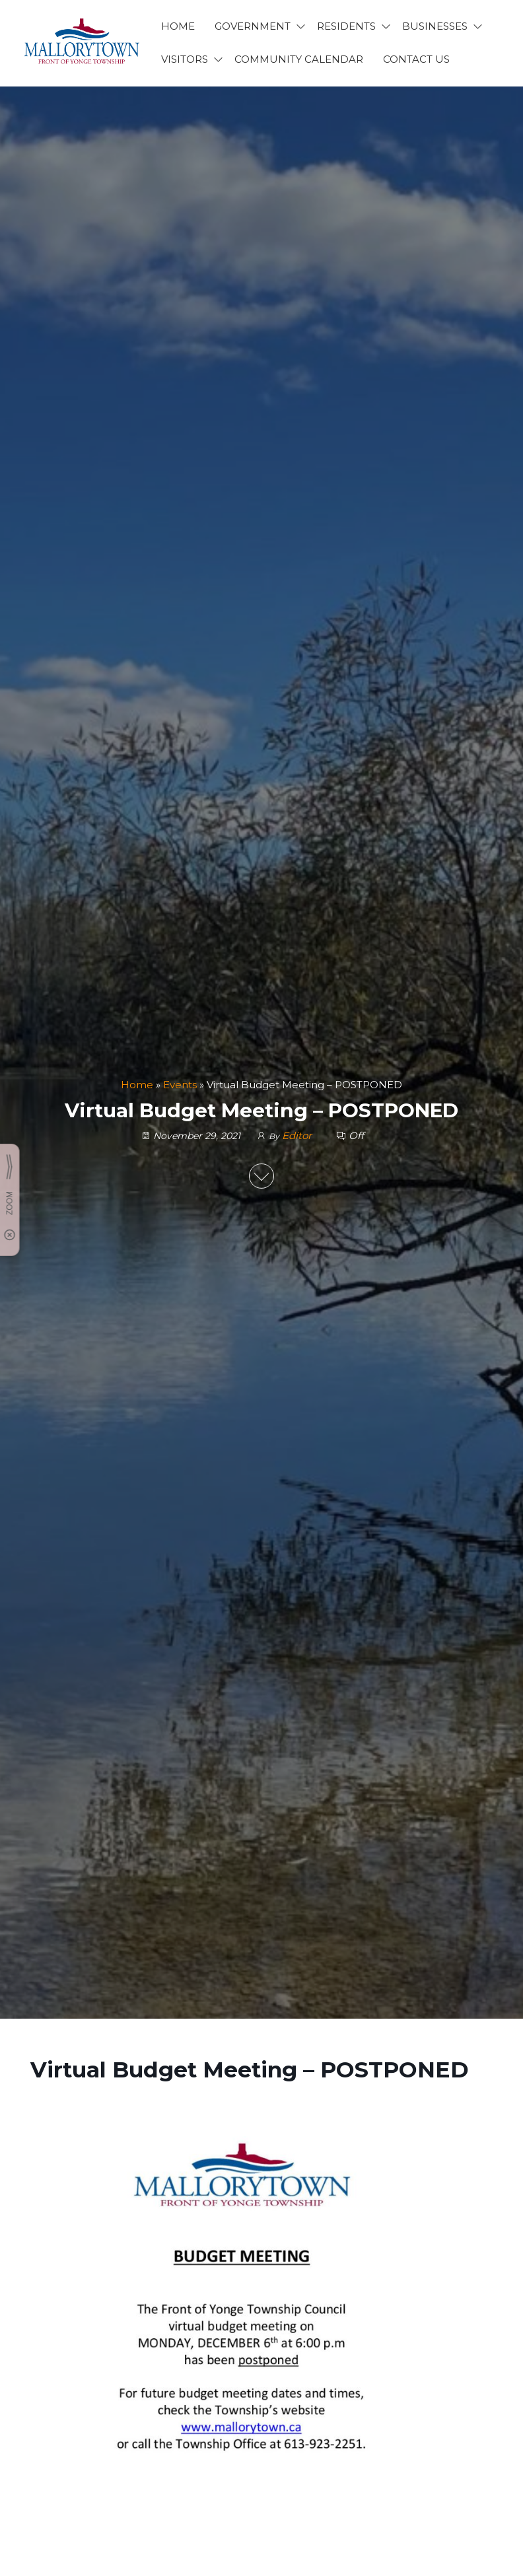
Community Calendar (298, 59)
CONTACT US (416, 59)
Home (137, 1084)
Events (180, 1084)
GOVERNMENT (253, 26)
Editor (298, 1135)
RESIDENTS (346, 26)
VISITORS (184, 59)
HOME (178, 26)
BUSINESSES (435, 26)
